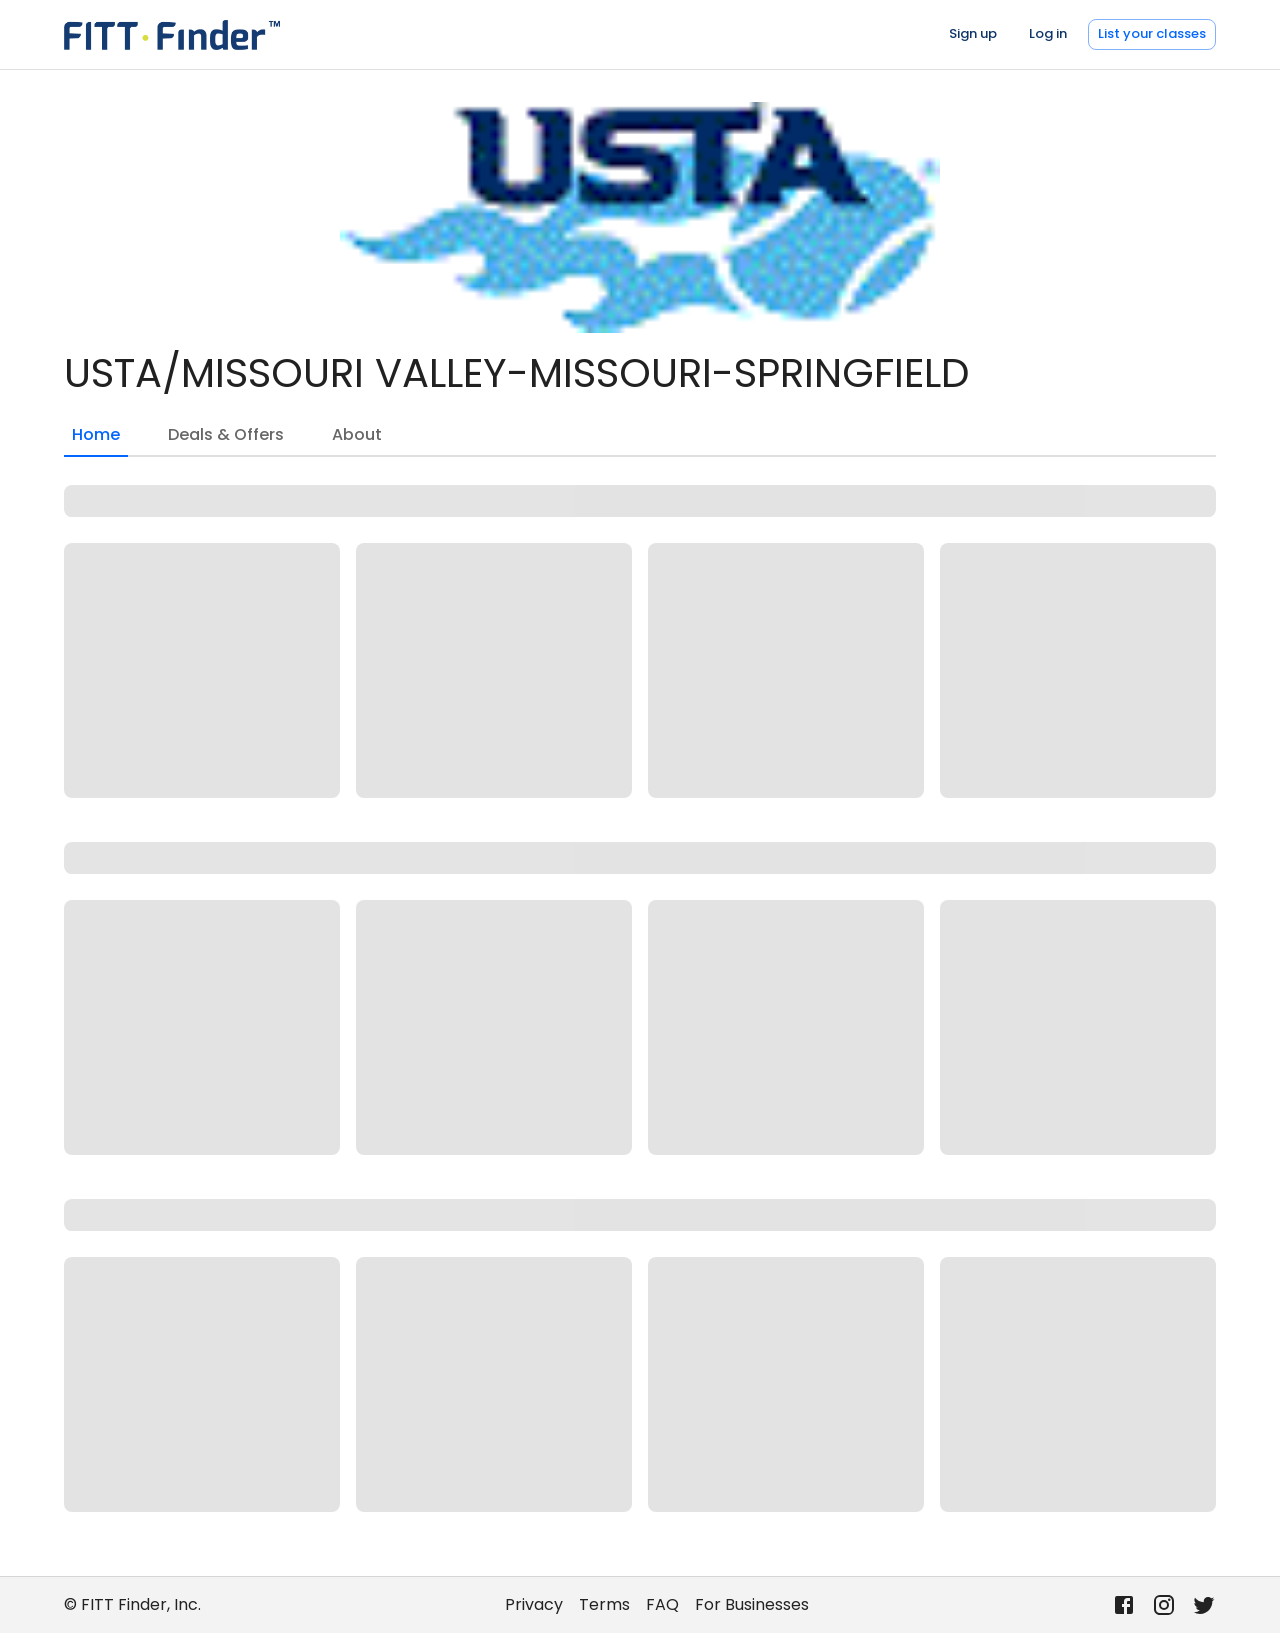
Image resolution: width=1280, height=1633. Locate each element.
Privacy (534, 1604)
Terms (604, 1604)
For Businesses (752, 1604)
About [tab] (357, 434)
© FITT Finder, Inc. (132, 1604)
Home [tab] (96, 440)
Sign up (973, 33)
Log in (1048, 33)
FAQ (662, 1604)
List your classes (1152, 33)
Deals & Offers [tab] (226, 434)
